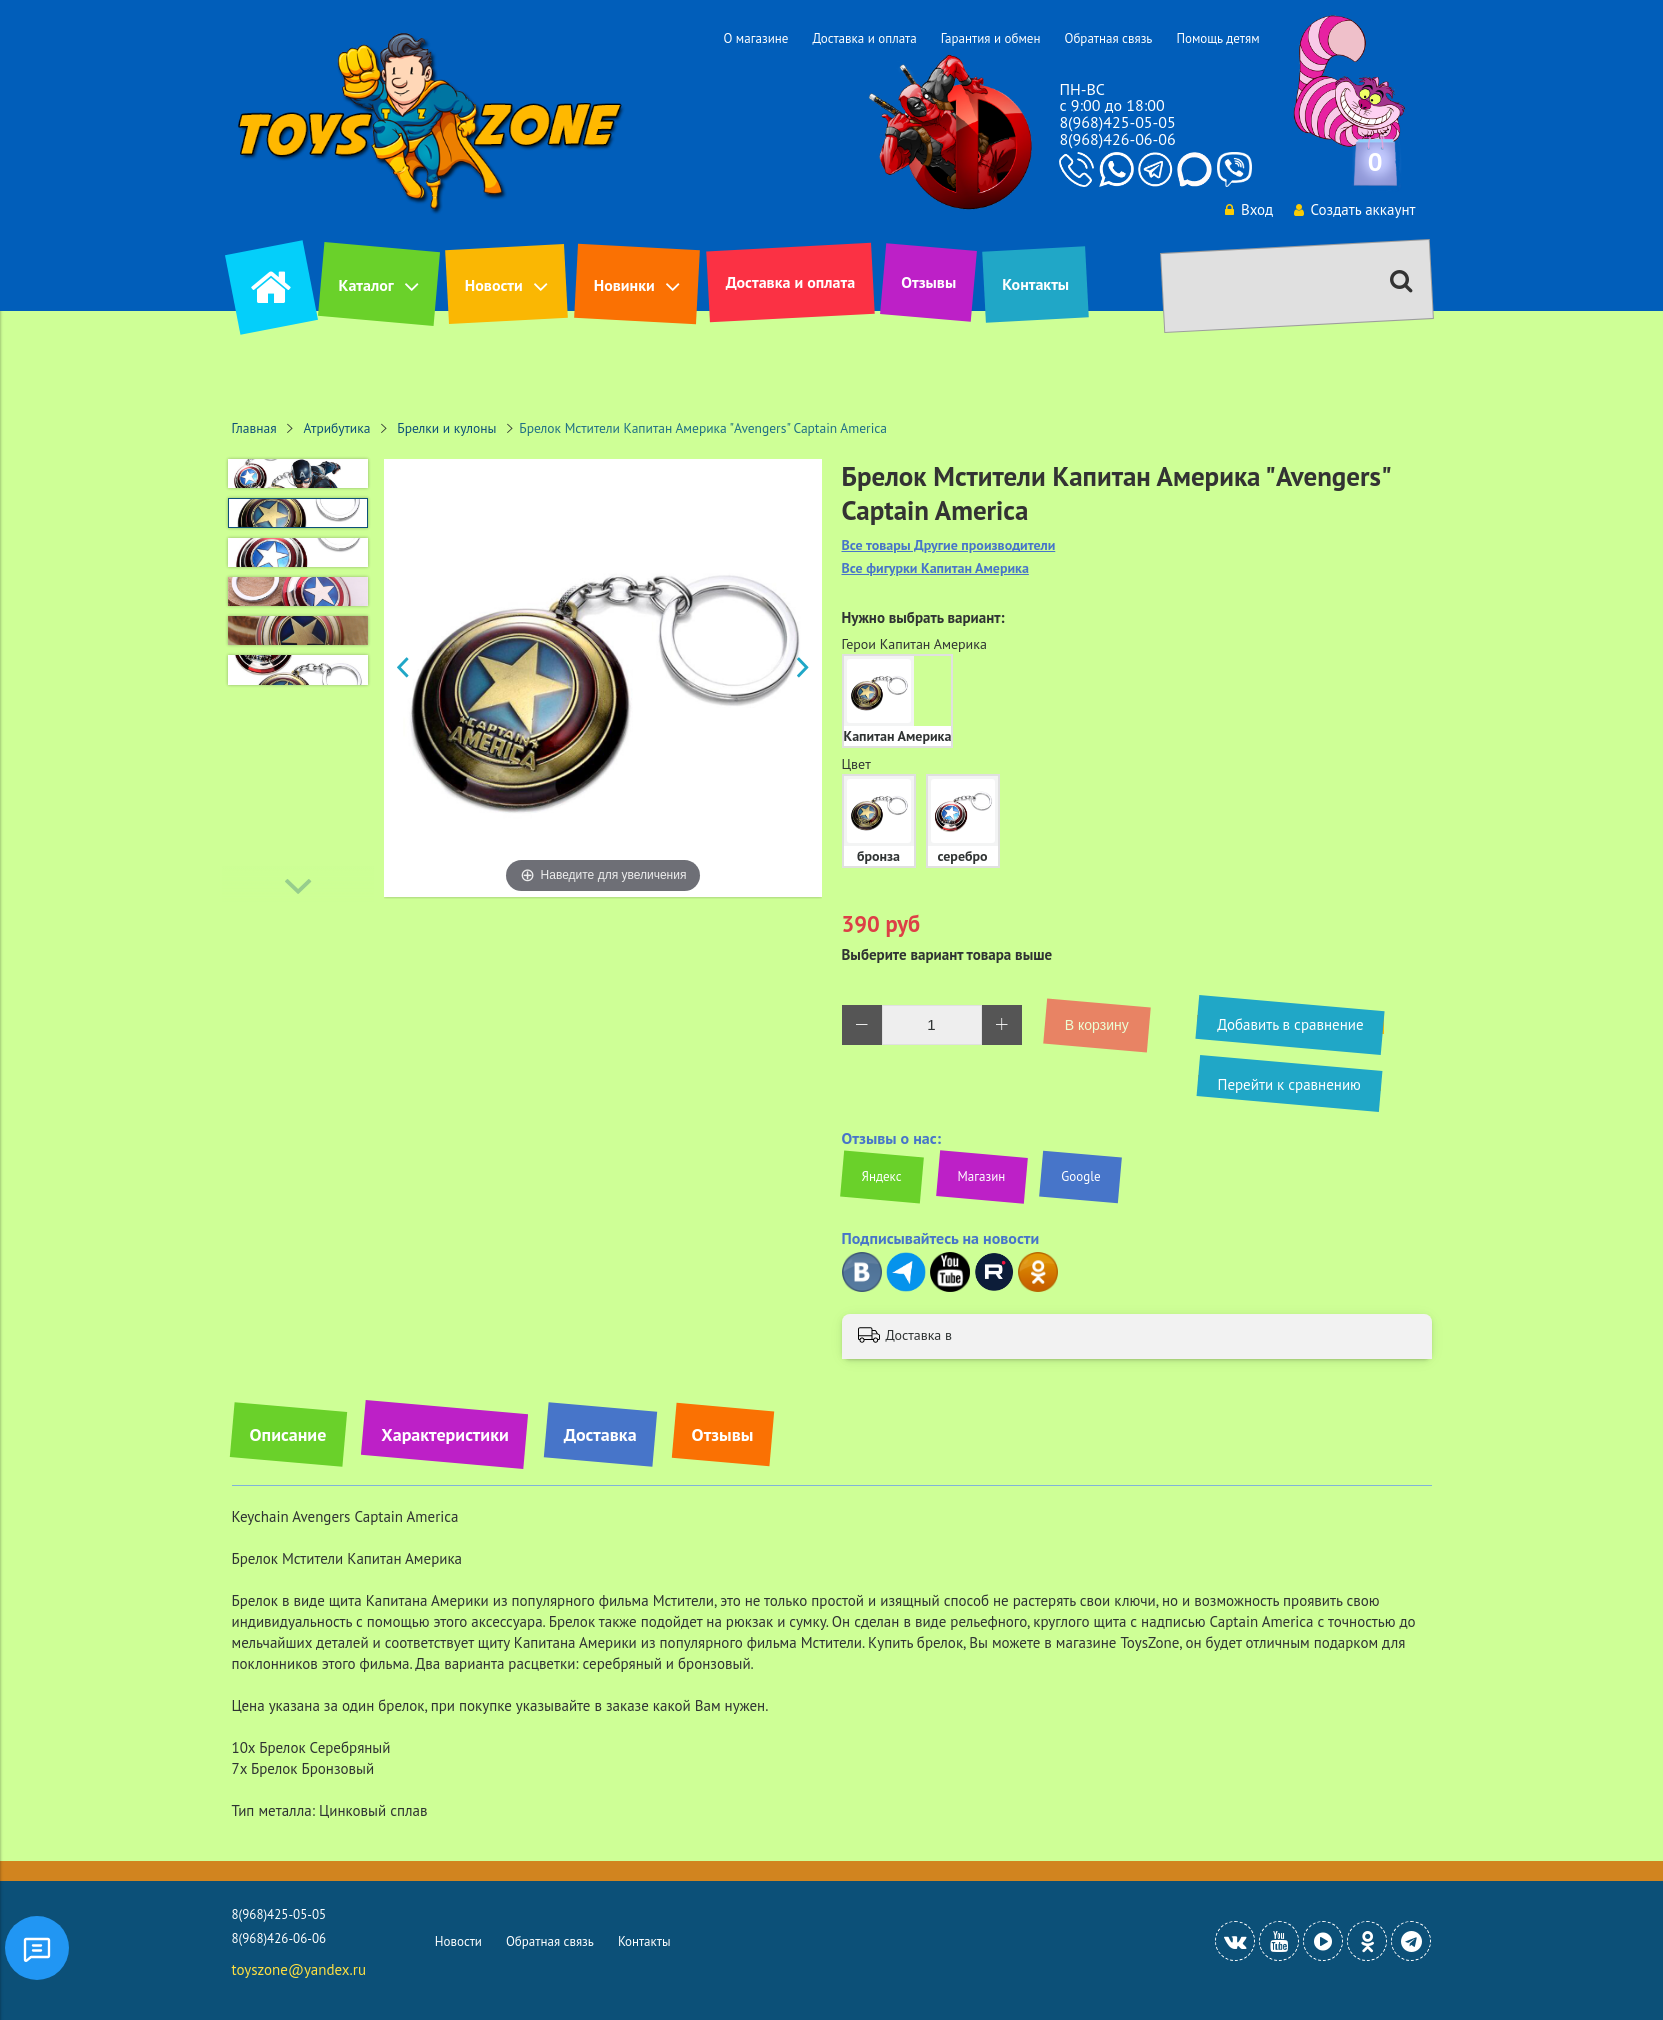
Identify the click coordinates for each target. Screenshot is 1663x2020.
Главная (254, 428)
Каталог (366, 285)
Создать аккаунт (1354, 209)
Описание (288, 1434)
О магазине (755, 38)
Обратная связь (1108, 38)
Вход (1247, 209)
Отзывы (928, 282)
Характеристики (444, 1434)
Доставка (600, 1434)
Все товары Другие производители (949, 545)
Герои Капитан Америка (914, 644)
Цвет (856, 764)
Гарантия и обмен (991, 38)
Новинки (624, 285)
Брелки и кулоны (446, 428)
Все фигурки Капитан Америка (935, 568)
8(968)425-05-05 (1117, 122)
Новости (494, 285)
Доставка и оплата (864, 38)
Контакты (1035, 284)
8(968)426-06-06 (1117, 139)
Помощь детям (1217, 38)
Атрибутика (337, 428)
